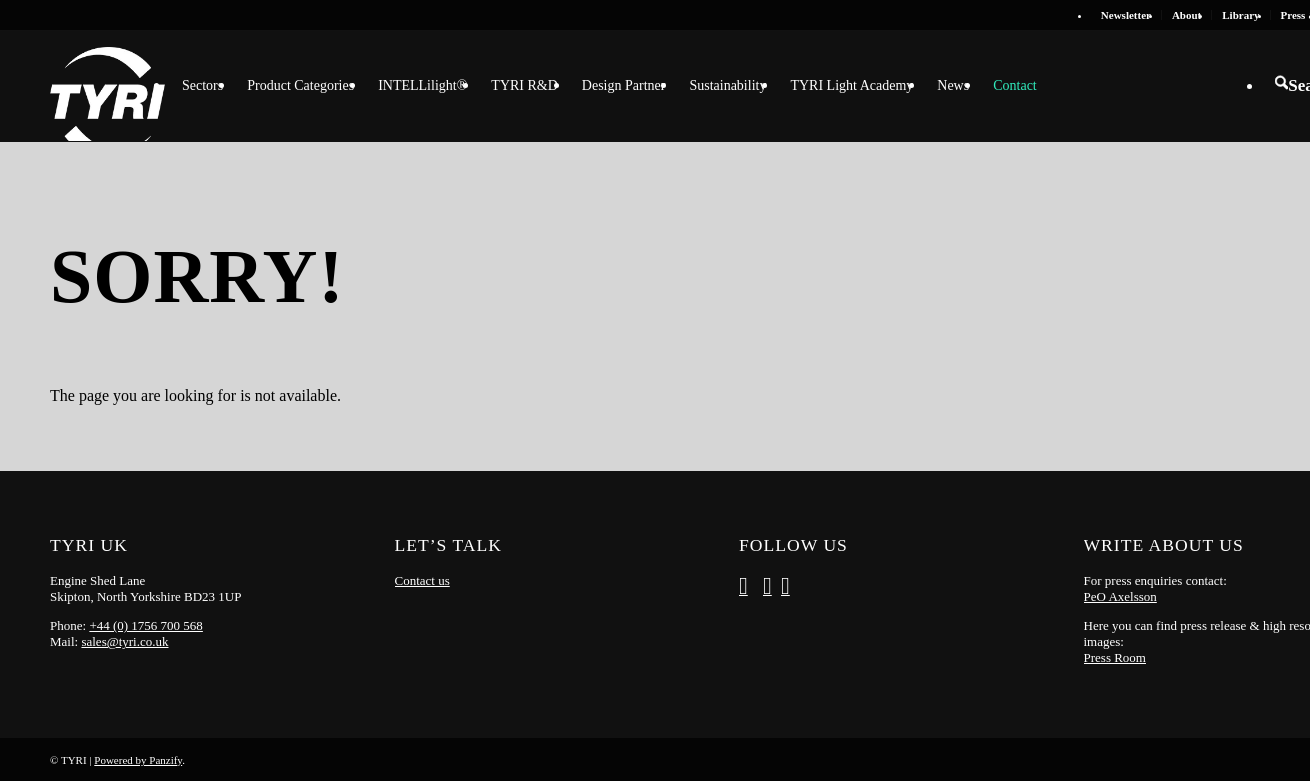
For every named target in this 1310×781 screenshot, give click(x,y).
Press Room (1115, 657)
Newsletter (1126, 15)
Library (1240, 15)
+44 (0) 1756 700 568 (146, 625)
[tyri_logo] (107, 86)
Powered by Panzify (138, 760)
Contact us (422, 580)
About (1186, 15)
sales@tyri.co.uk (124, 641)
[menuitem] (1126, 15)
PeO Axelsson (1120, 596)
